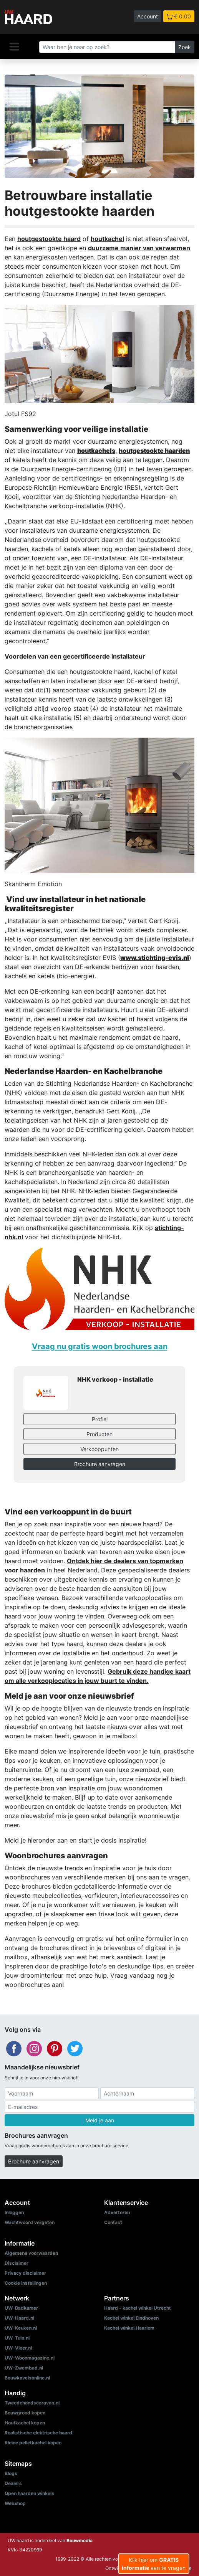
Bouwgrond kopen (25, 2413)
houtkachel (107, 239)
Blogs (11, 2473)
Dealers (13, 2483)
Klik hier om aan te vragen (154, 2563)
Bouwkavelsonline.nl (27, 2378)
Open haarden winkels (29, 2493)
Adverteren (117, 2212)
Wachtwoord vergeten (30, 2222)
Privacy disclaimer (25, 2273)
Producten (99, 1434)
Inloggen (14, 2212)
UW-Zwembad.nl (24, 2368)
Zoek (184, 47)
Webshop (15, 2503)
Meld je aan (99, 2120)
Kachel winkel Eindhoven (131, 2318)
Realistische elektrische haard (38, 2433)
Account (147, 16)
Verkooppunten (99, 1449)
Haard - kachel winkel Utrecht (137, 2308)
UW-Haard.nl (19, 2318)
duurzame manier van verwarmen (139, 248)
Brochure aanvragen (99, 1464)
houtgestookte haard (49, 239)
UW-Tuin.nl (17, 2338)
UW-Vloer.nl (18, 2348)
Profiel (100, 1419)
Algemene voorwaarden (31, 2253)
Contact (113, 2222)
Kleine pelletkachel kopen (33, 2443)
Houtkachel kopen (25, 2423)
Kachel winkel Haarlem (129, 2328)
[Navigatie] (14, 46)
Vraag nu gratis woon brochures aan (99, 1346)
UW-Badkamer (21, 2308)
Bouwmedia (79, 2540)
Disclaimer (16, 2263)
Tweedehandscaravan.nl (32, 2403)
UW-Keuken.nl (21, 2328)
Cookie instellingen (26, 2283)
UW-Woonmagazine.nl (30, 2358)
